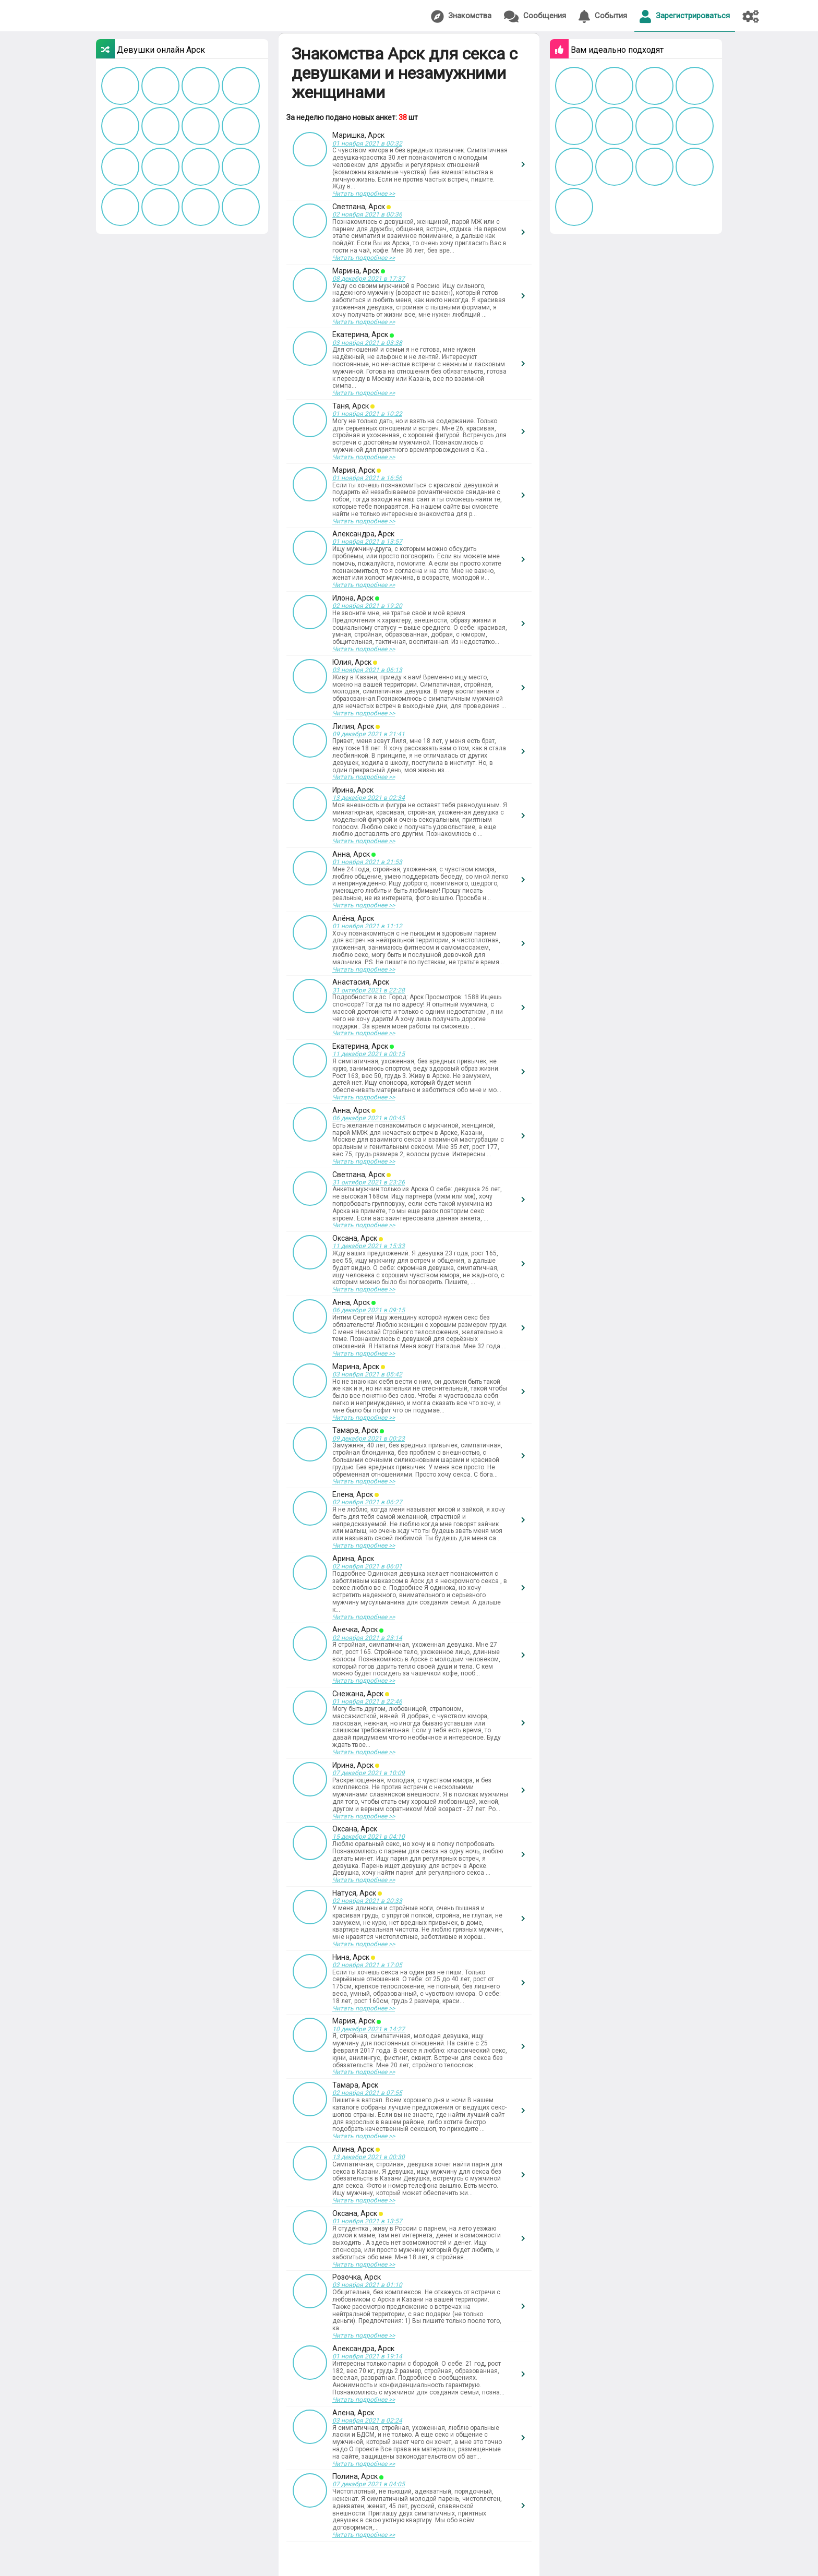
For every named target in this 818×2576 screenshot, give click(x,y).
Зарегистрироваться (685, 16)
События (603, 16)
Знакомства (461, 16)
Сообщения (535, 16)
